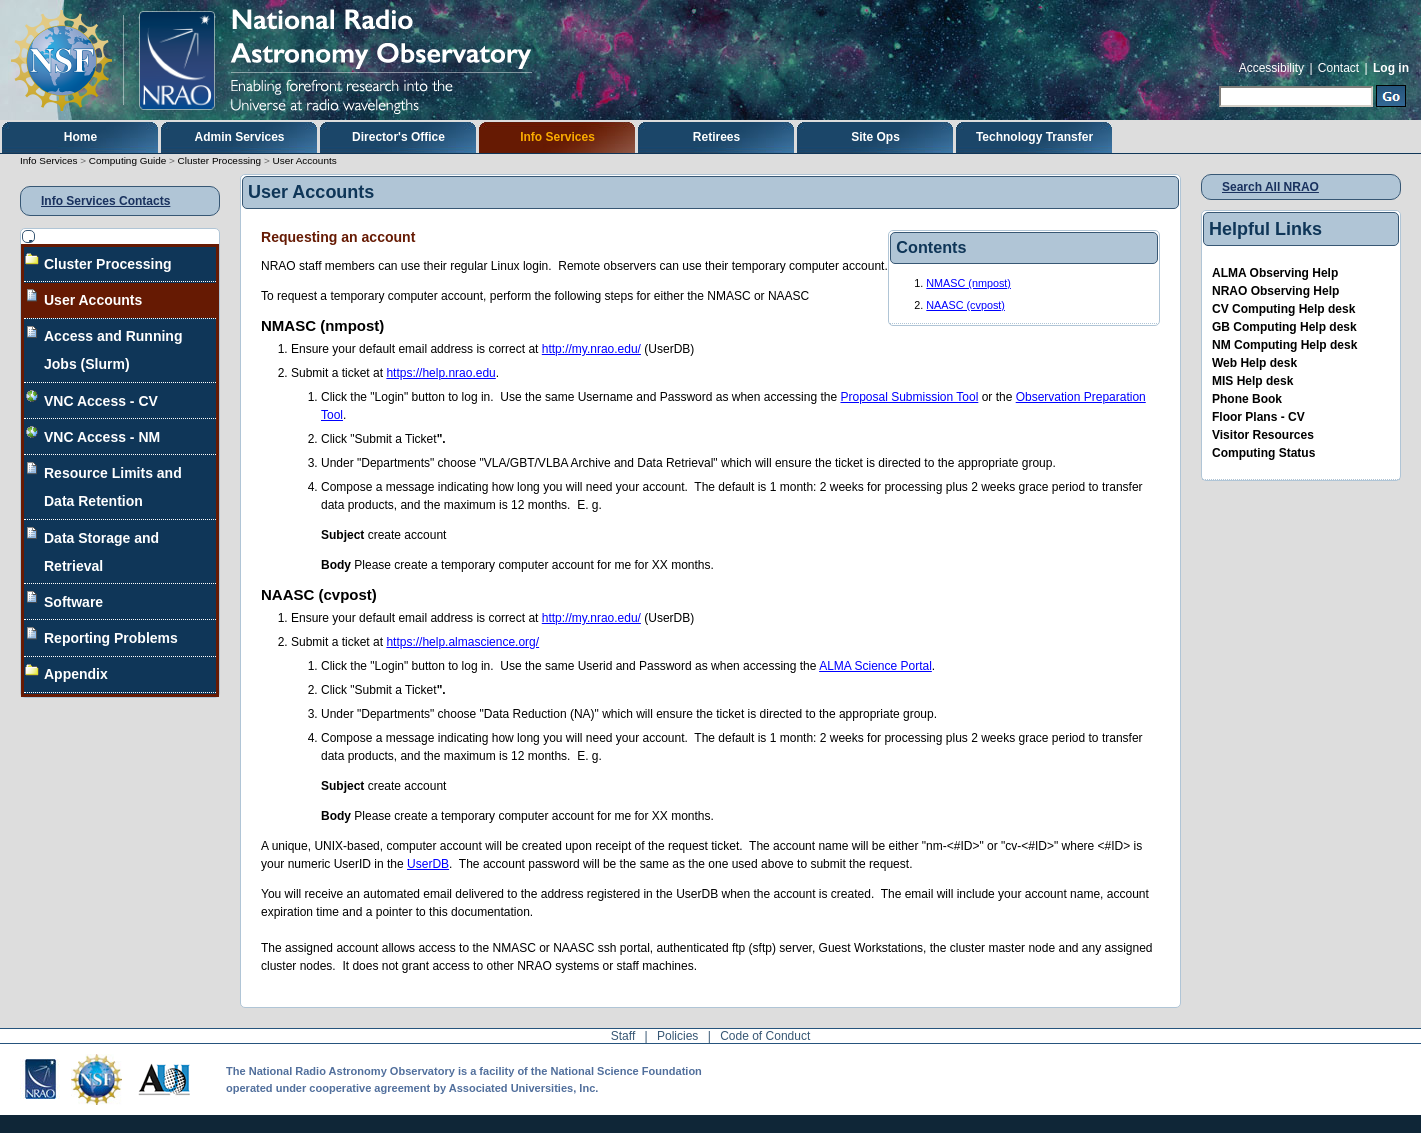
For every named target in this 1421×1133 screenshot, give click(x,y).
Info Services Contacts (105, 201)
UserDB (428, 864)
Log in (1391, 68)
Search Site (1218, 83)
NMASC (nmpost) (968, 283)
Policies (677, 1036)
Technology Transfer (1034, 137)
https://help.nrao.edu (440, 373)
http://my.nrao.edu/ (591, 349)
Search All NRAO (1270, 187)
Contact (1338, 68)
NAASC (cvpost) (965, 305)
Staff (623, 1036)
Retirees (716, 137)
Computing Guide (127, 160)
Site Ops (875, 137)
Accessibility (1271, 68)
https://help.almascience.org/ (462, 642)
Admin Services (239, 137)
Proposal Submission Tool (909, 397)
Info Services (557, 137)
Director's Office (398, 137)
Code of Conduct (765, 1036)
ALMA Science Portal (875, 666)
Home (80, 137)
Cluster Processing (220, 160)
